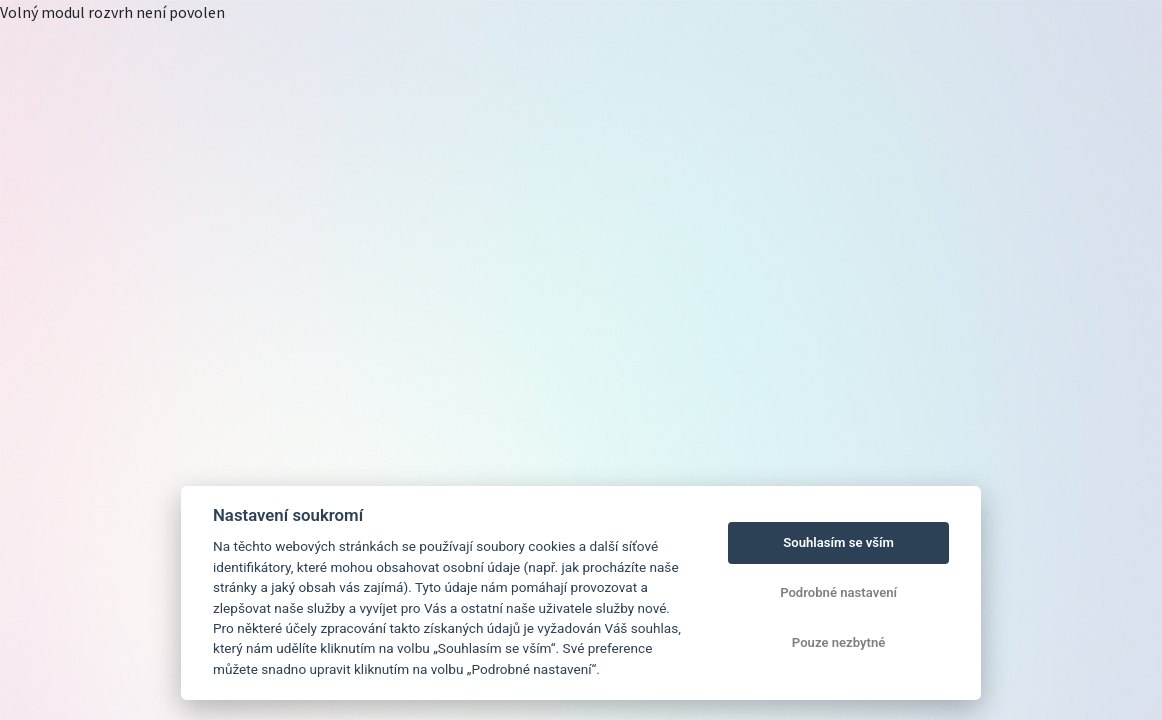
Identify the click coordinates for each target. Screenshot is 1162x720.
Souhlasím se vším (838, 542)
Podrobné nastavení (838, 592)
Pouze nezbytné (839, 642)
